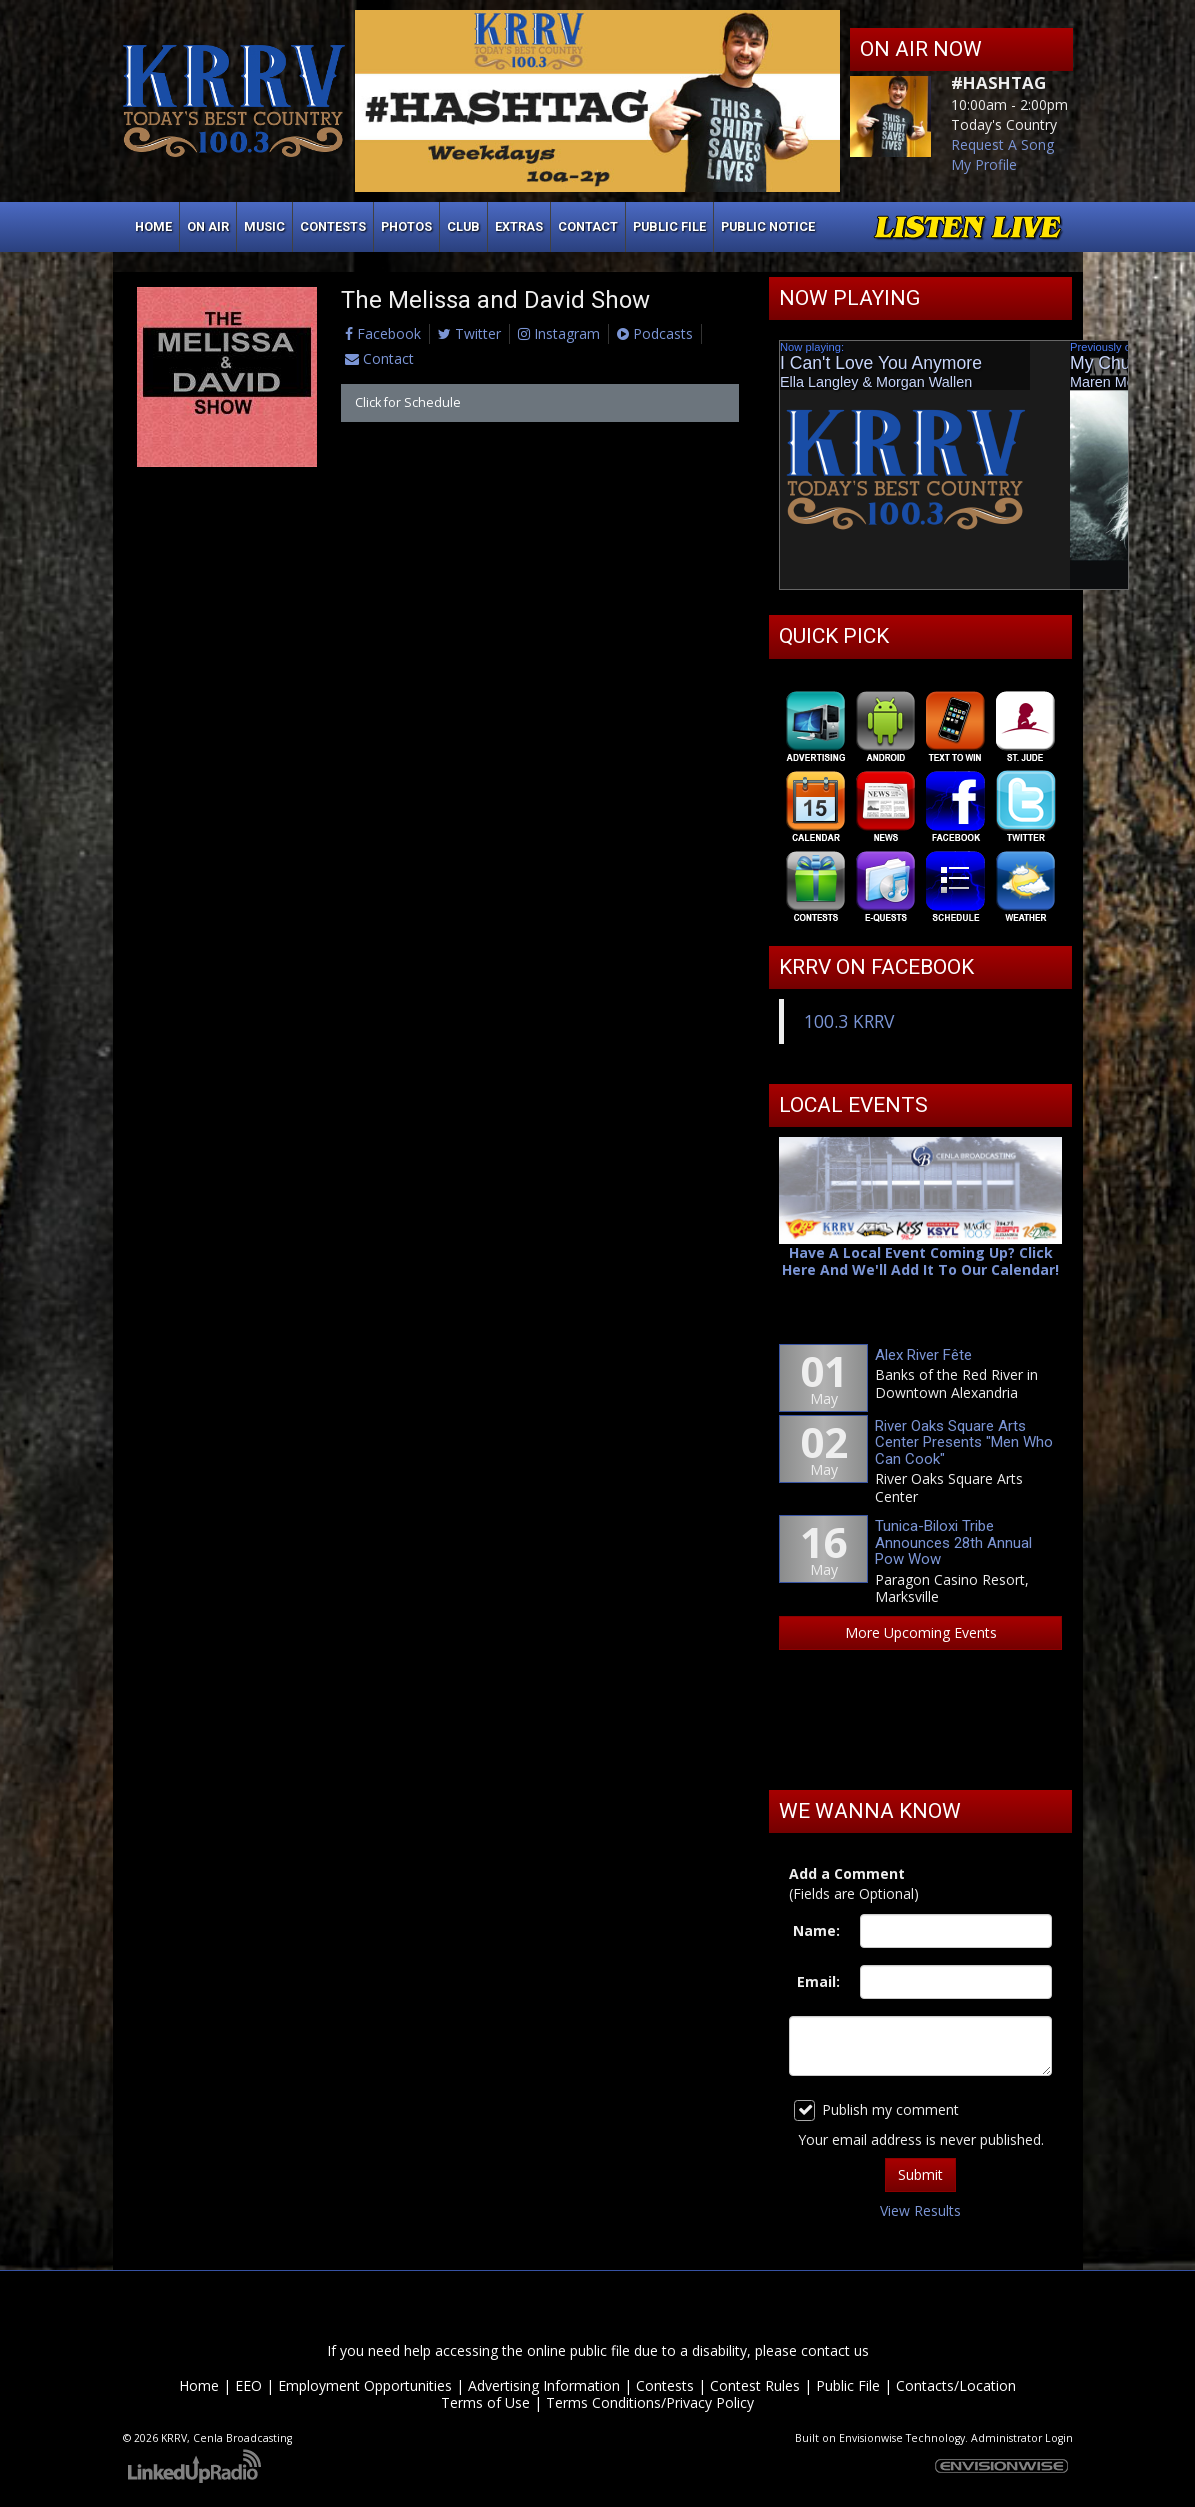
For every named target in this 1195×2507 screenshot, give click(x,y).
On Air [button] (208, 226)
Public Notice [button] (768, 226)
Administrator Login (1022, 2438)
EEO (248, 2385)
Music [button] (264, 226)
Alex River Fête (923, 1355)
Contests (665, 2385)
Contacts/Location (956, 2385)
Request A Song (1002, 144)
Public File (848, 2385)
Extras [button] (519, 226)
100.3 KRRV (849, 1021)
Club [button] (463, 226)
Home (153, 226)
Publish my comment (876, 2110)
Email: (818, 1981)
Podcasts (655, 333)
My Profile (984, 164)
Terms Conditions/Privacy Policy (650, 2402)
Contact (379, 358)
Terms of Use (485, 2402)
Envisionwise (871, 2438)
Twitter (469, 333)
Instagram (559, 333)
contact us (835, 2350)
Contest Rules (755, 2385)
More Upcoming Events (921, 1632)
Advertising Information (544, 2385)
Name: (816, 1930)
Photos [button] (406, 226)
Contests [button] (333, 226)
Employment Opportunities (365, 2385)
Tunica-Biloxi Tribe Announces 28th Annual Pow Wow (953, 1542)
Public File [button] (669, 226)
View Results (920, 2210)
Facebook (383, 333)
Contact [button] (588, 226)
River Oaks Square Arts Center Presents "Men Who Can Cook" (964, 1442)
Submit (920, 2174)
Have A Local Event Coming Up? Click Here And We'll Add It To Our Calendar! (920, 1261)
